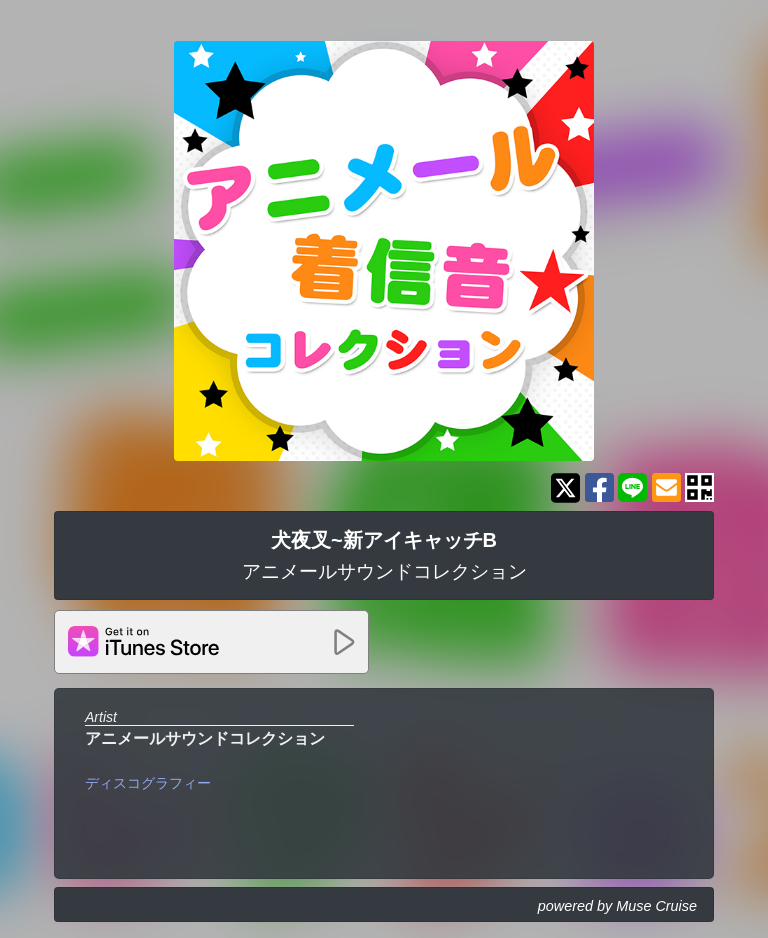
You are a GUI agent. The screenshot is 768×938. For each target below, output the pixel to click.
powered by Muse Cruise (617, 906)
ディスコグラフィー (148, 783)
